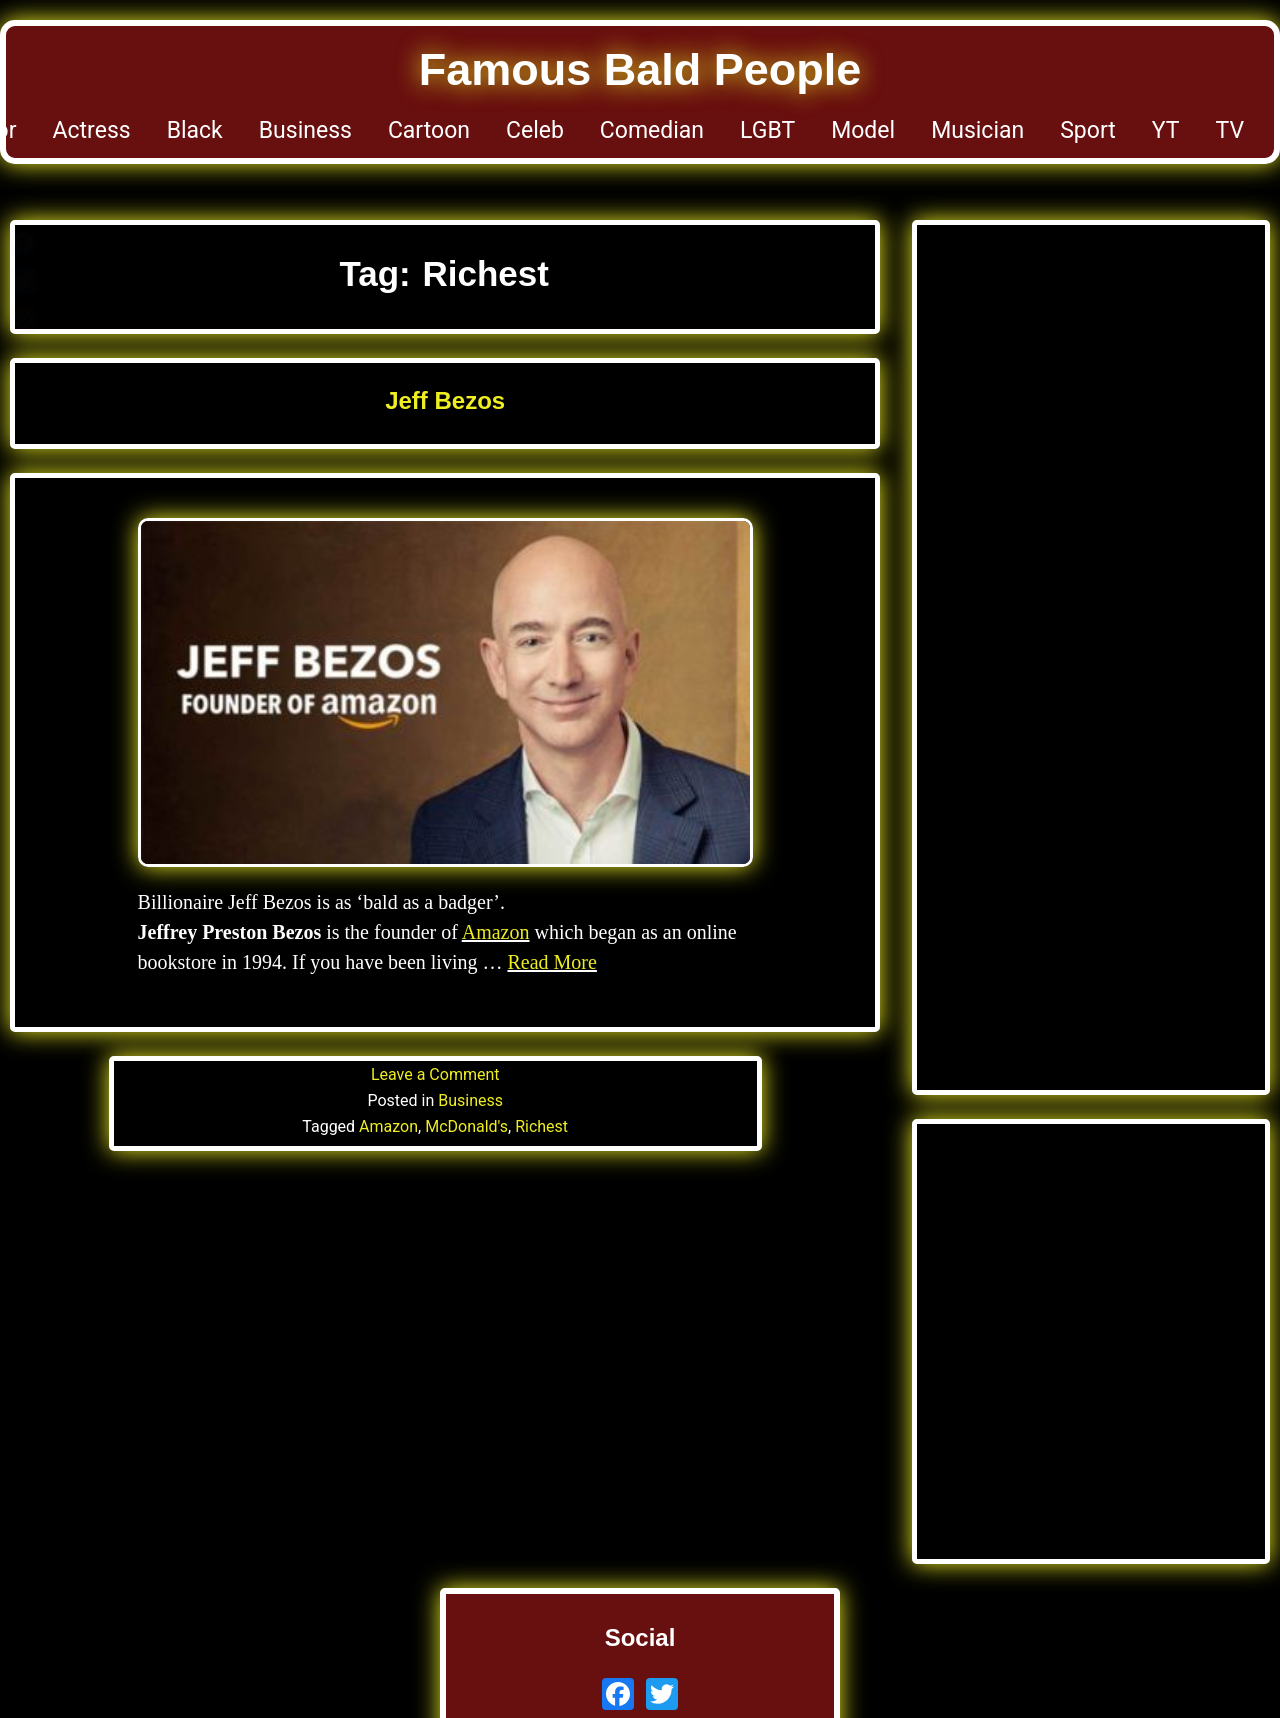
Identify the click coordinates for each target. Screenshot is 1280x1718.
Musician (977, 130)
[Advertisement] (1091, 450)
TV (1230, 130)
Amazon (496, 932)
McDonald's (466, 1126)
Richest (541, 1126)
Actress (92, 130)
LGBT (767, 130)
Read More (551, 962)
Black (195, 130)
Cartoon (429, 130)
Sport (1088, 130)
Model (863, 130)
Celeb (535, 130)
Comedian (652, 130)
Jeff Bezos (445, 400)
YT (1166, 130)
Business (305, 130)
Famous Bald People (640, 69)
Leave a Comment (435, 1074)
